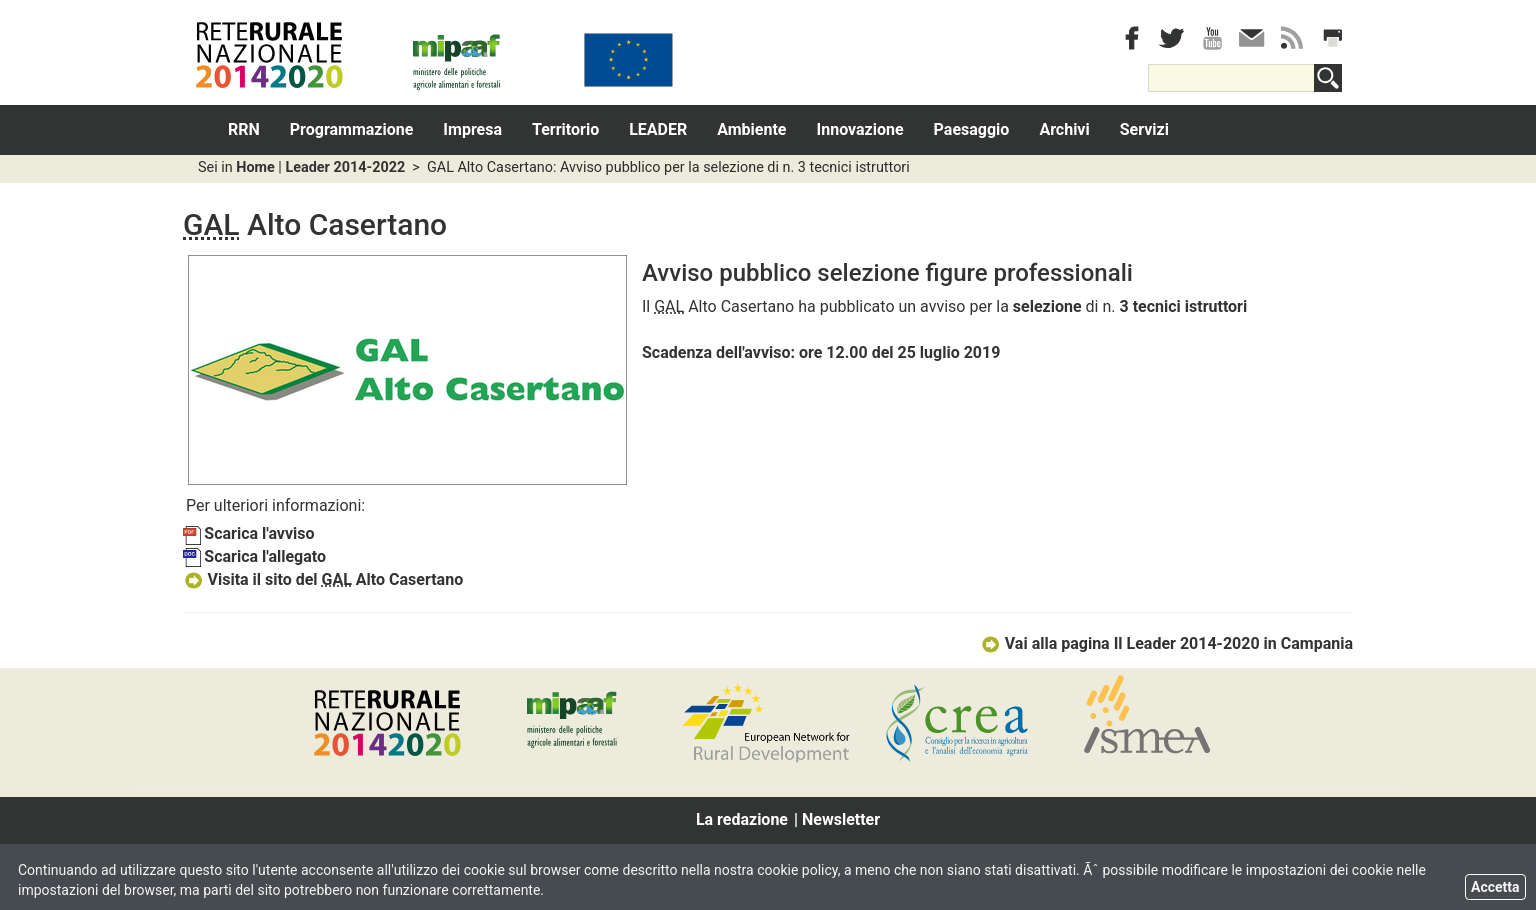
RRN (244, 129)
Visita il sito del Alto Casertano (323, 579)
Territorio (565, 129)
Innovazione (860, 129)
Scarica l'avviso (249, 533)
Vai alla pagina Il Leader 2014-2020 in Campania (1166, 643)
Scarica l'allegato (254, 556)
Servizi (1144, 129)
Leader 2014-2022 (345, 167)
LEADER (658, 129)
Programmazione (352, 129)
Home (255, 167)
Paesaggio (972, 129)
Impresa (472, 129)
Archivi (1064, 129)
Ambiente (751, 129)
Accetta (1495, 887)
